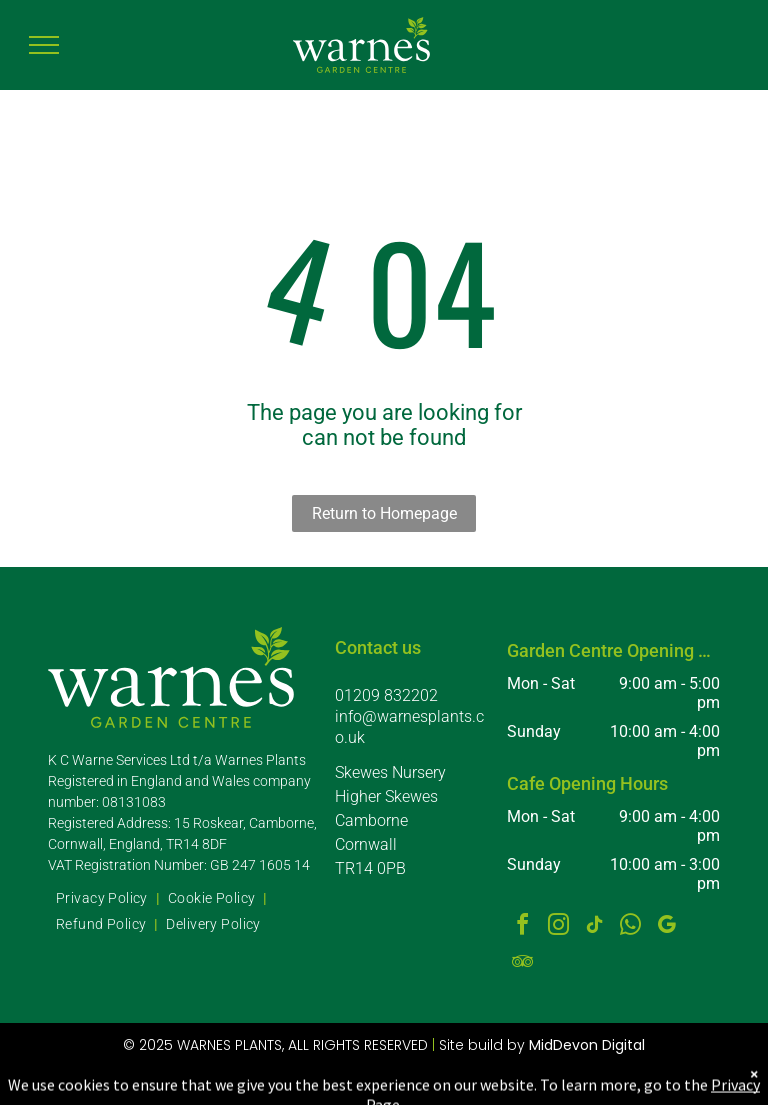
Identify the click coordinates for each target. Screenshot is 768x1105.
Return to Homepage (384, 513)
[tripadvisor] (523, 964)
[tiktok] (595, 927)
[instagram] (559, 927)
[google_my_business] (667, 927)
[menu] (44, 45)
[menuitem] (104, 899)
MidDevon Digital (587, 1045)
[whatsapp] (631, 927)
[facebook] (523, 927)
